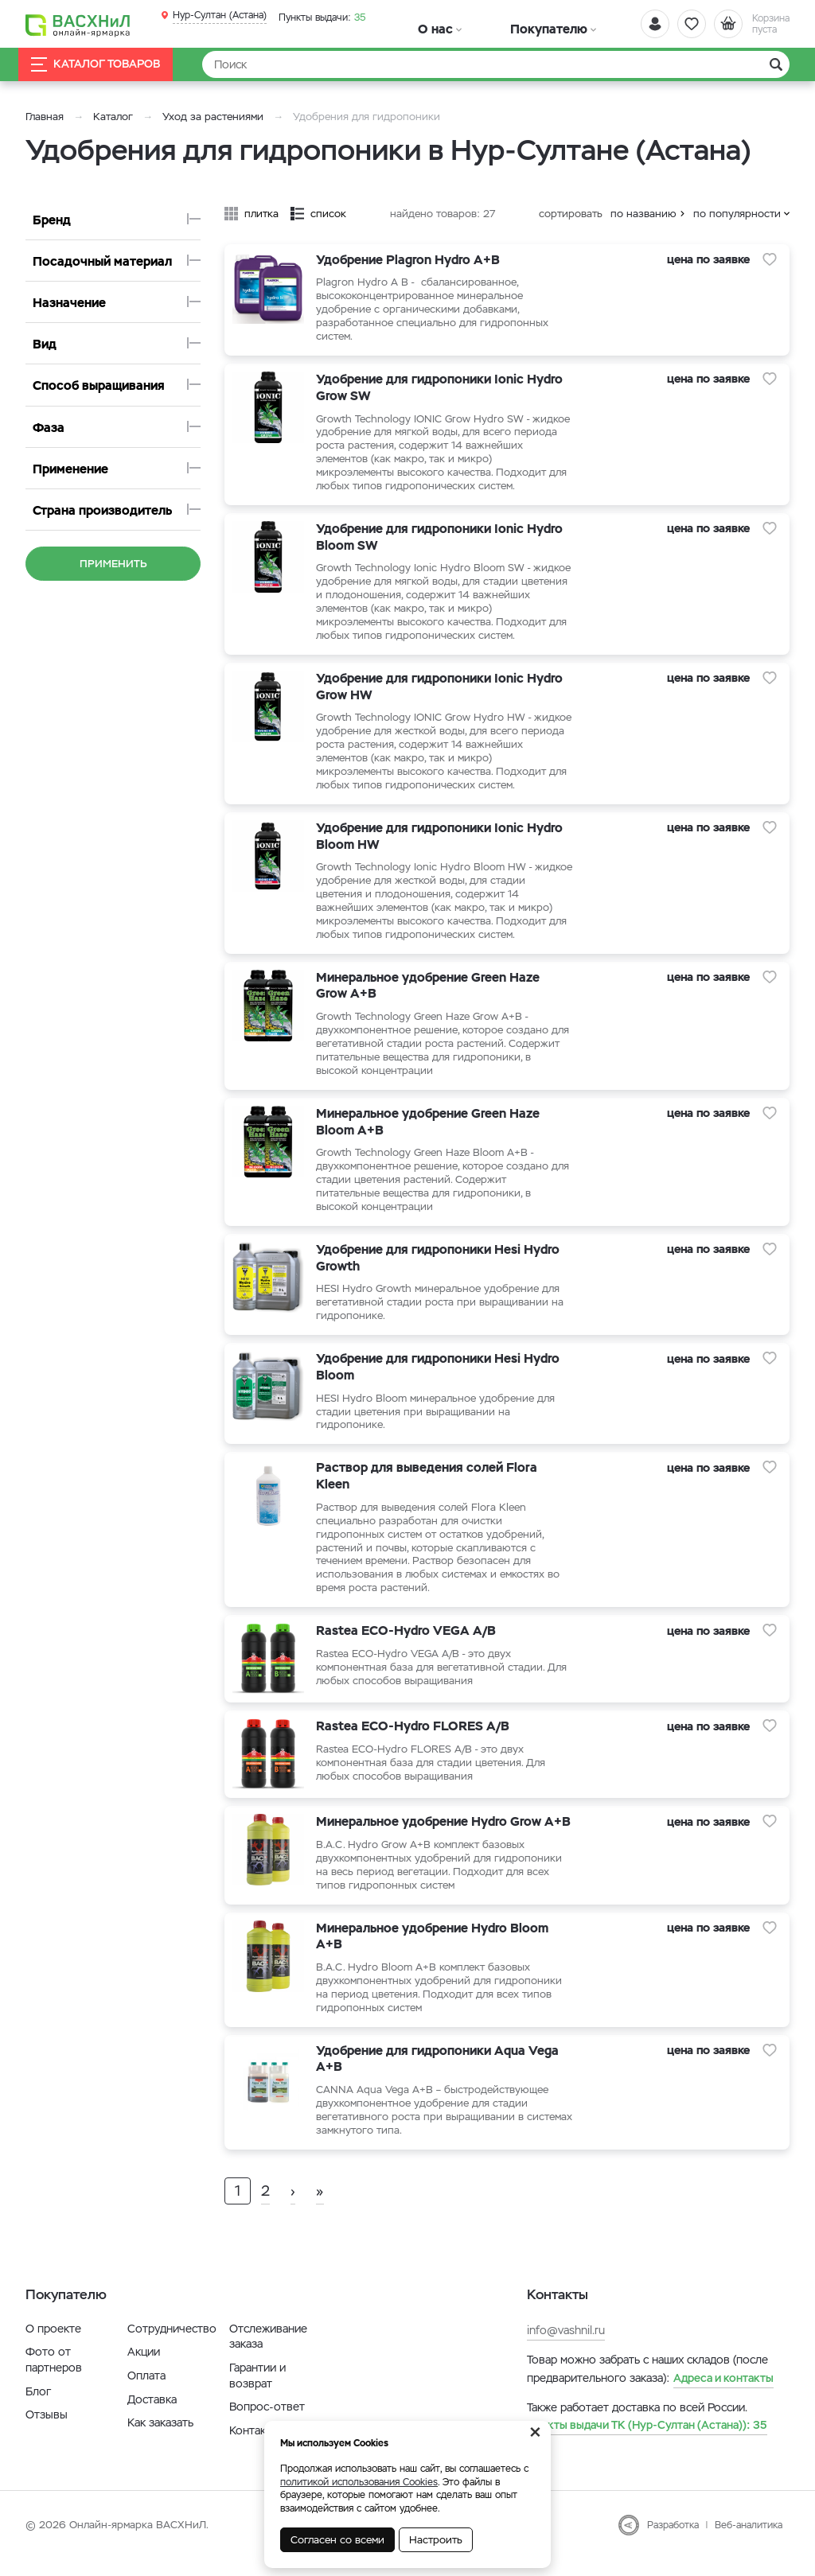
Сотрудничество (171, 2345)
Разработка (673, 2542)
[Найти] (496, 64)
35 (317, 15)
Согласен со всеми (337, 2540)
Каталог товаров (108, 64)
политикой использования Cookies (359, 2482)
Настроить (435, 2540)
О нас (414, 25)
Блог (38, 2407)
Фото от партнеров (53, 2376)
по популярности (737, 213)
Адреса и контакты (723, 2394)
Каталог (113, 116)
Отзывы (46, 2431)
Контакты (254, 2447)
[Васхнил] (81, 24)
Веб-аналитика (748, 2542)
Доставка (152, 2415)
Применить (113, 563)
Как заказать (160, 2439)
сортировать (570, 213)
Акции (143, 2368)
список (328, 213)
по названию (643, 213)
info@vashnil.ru (566, 2347)
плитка (261, 213)
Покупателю (482, 25)
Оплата (146, 2392)
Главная (44, 116)
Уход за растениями (212, 116)
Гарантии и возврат (257, 2392)
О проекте (53, 2345)
